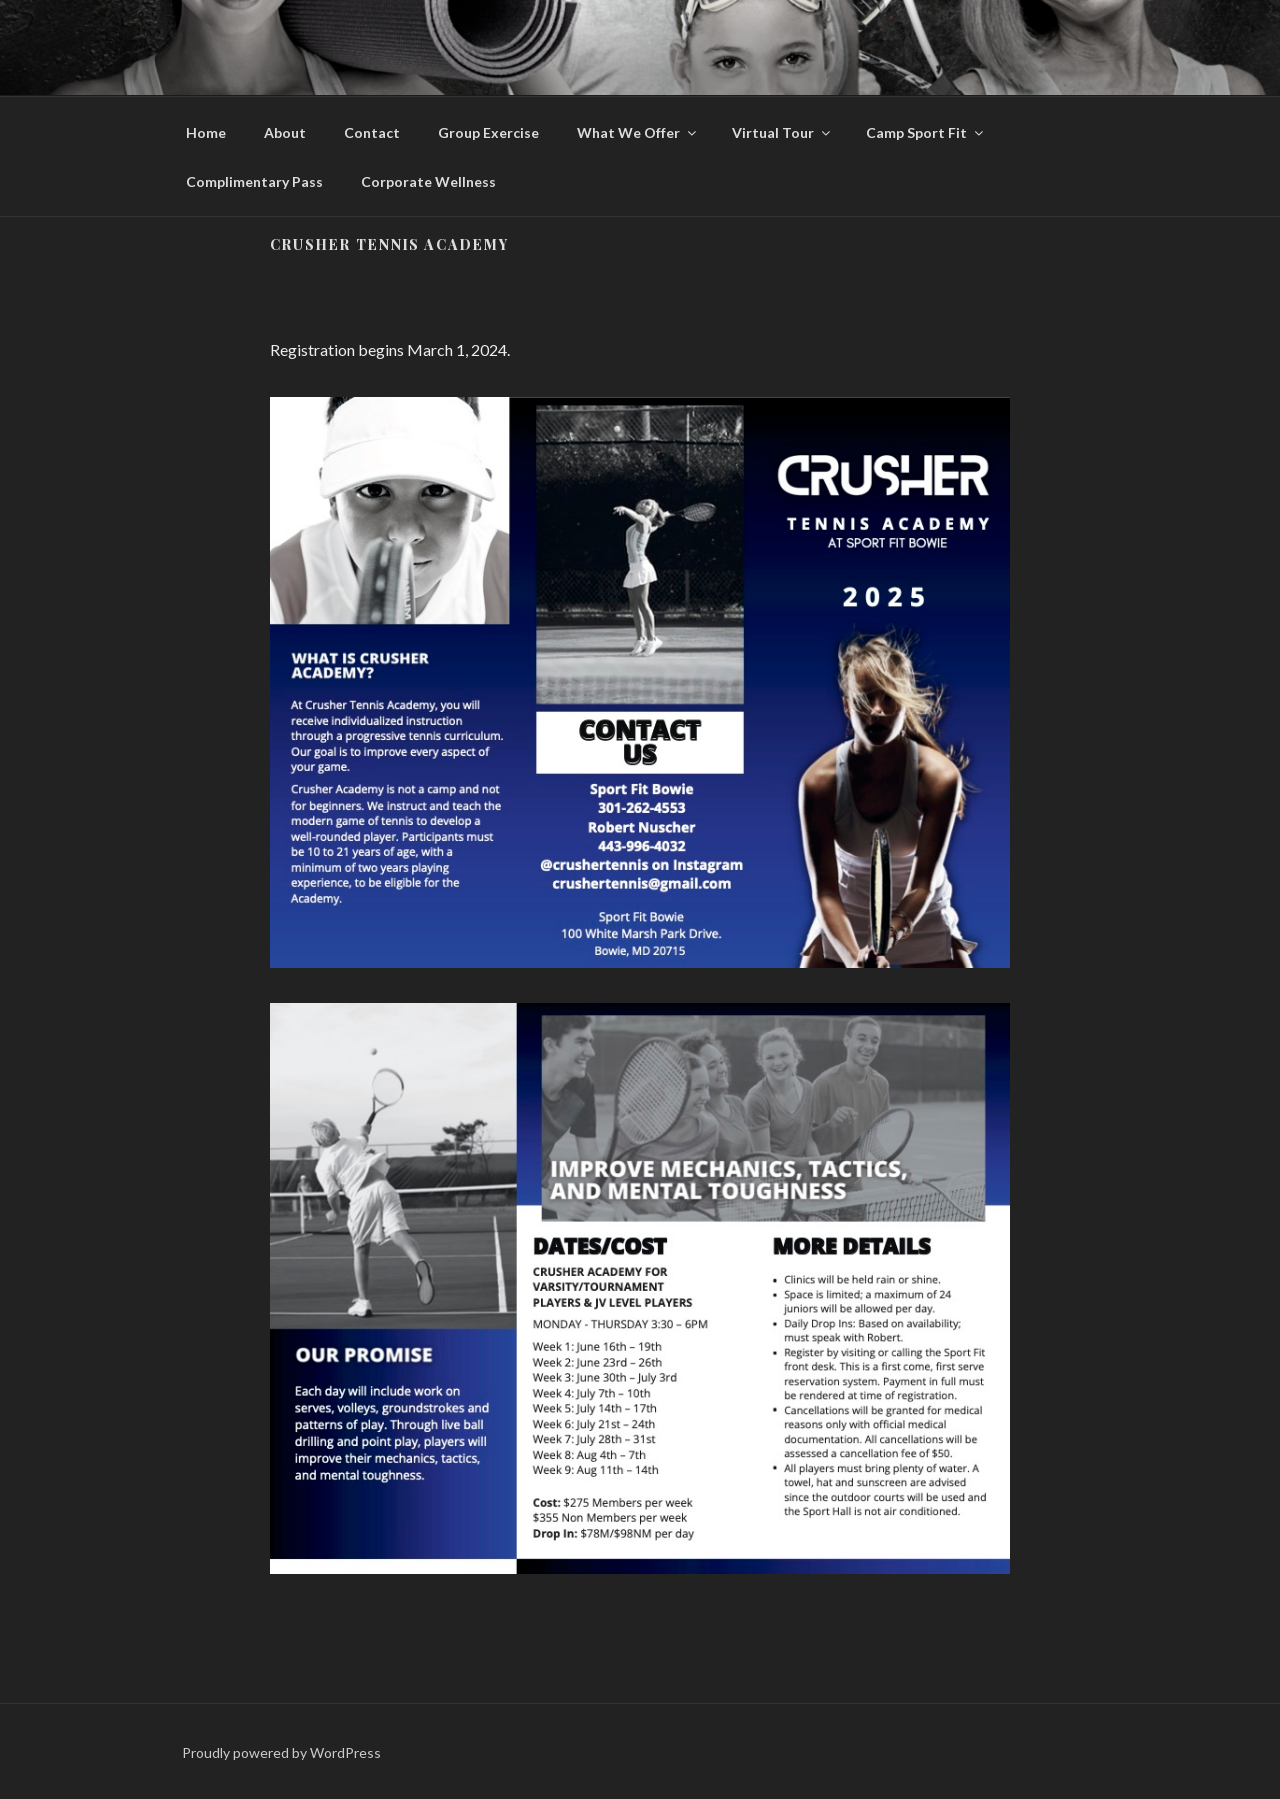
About (285, 132)
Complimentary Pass (254, 181)
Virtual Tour (782, 132)
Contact (372, 132)
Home (206, 132)
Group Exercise (488, 132)
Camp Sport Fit (926, 132)
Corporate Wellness (428, 181)
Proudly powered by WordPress (281, 1752)
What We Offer (638, 132)
